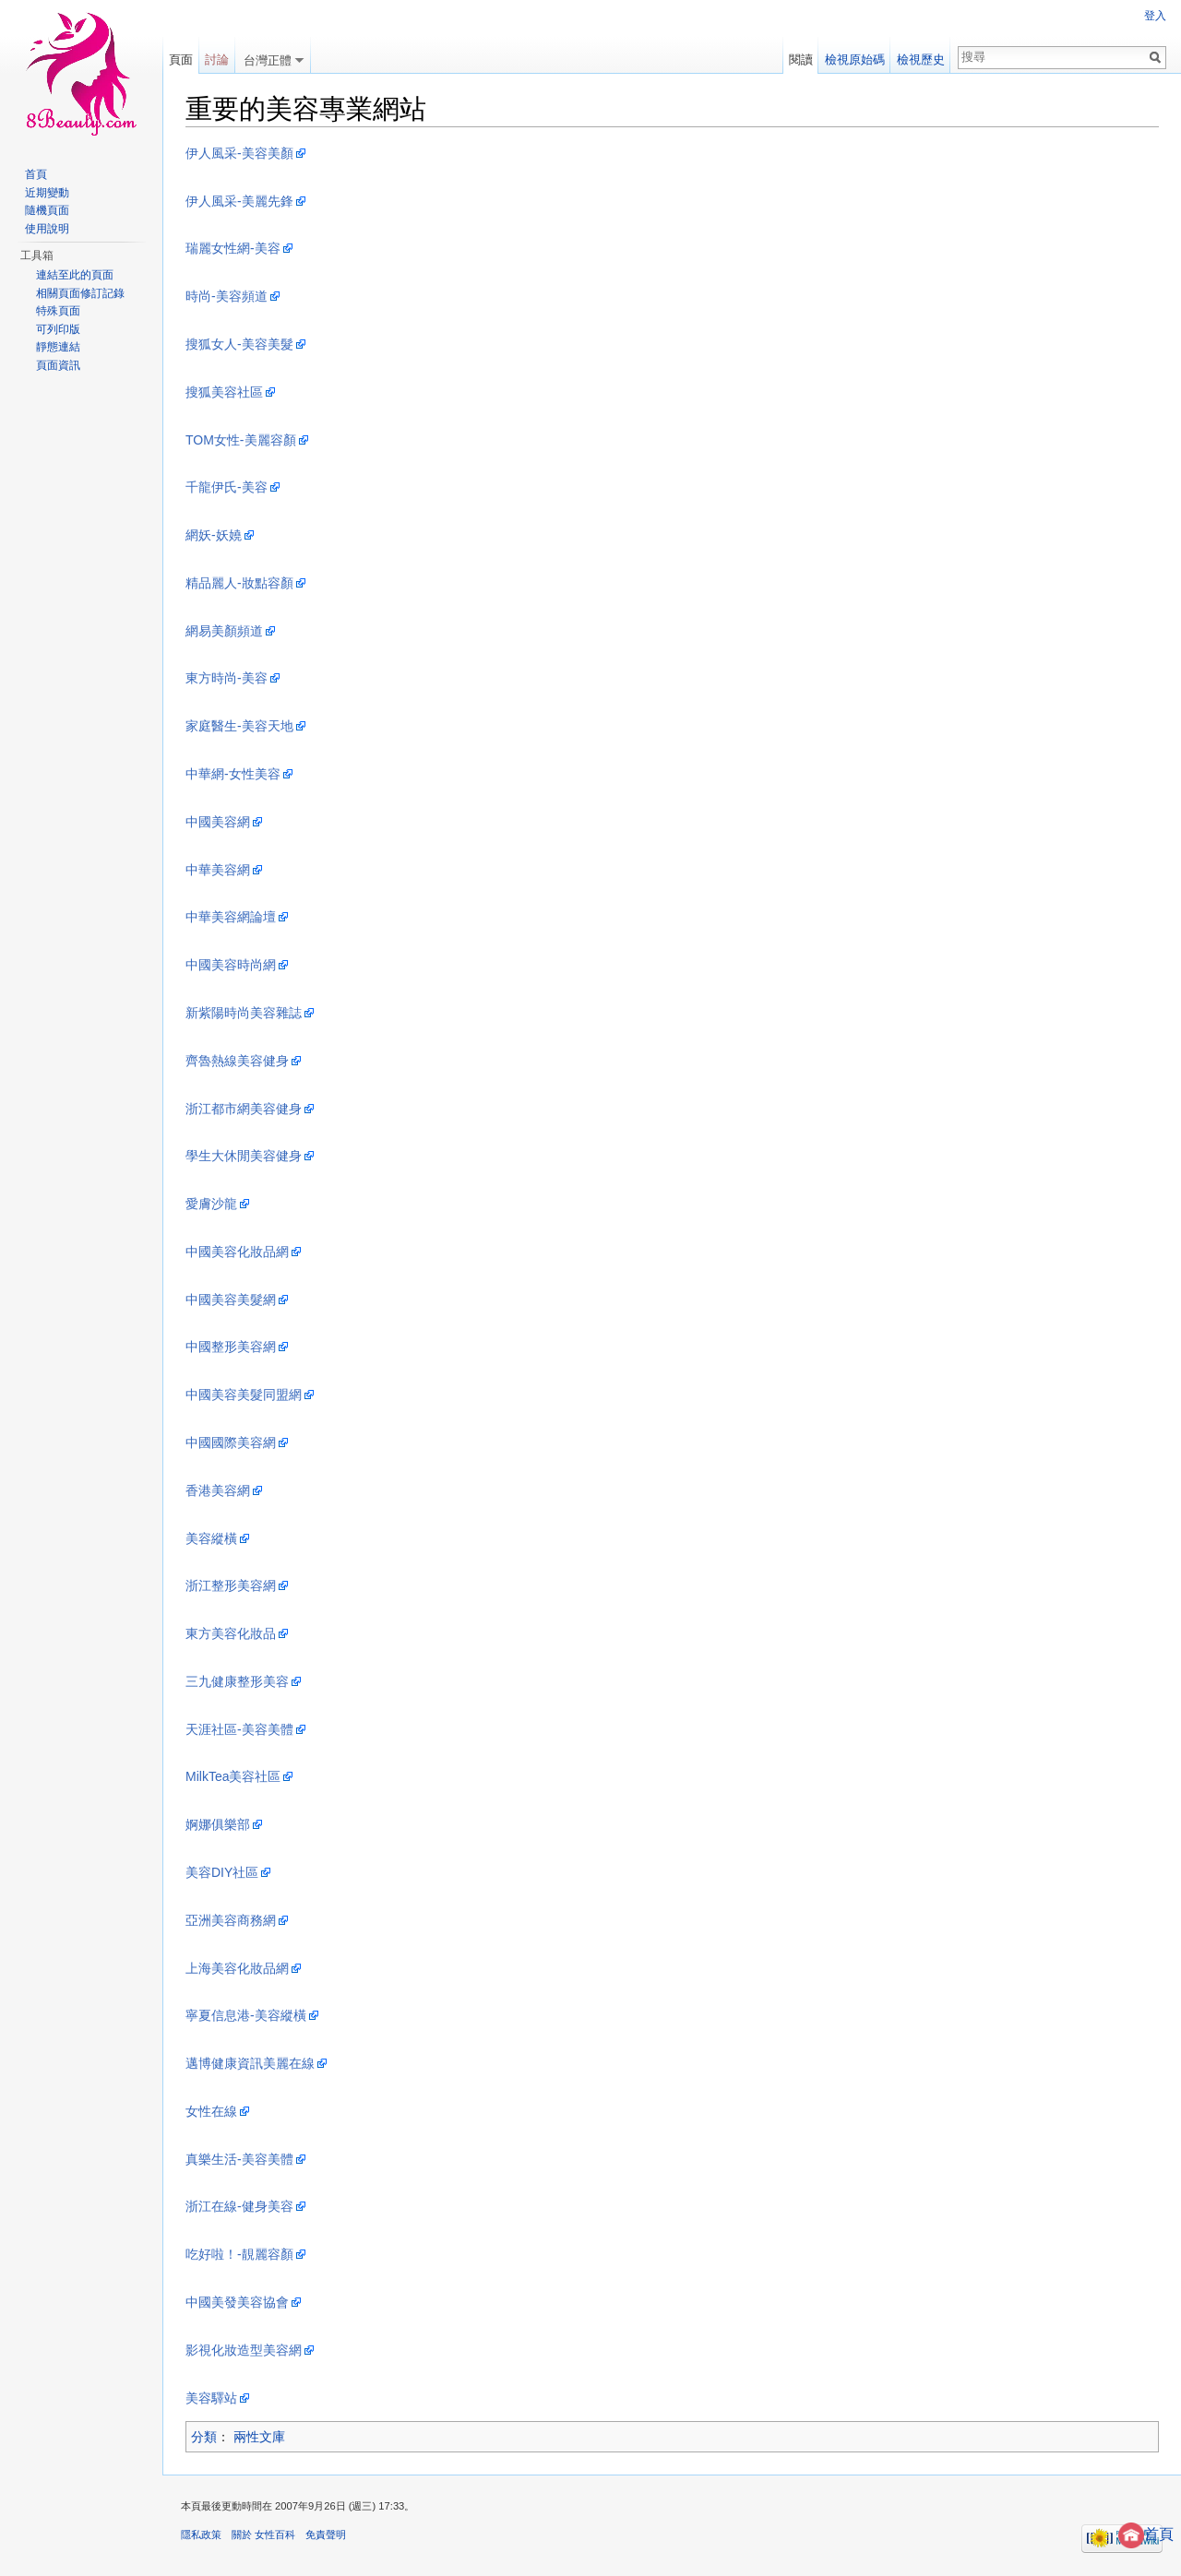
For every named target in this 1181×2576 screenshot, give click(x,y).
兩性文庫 (259, 2436)
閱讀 (801, 59)
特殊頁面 (58, 310)
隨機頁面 (47, 210)
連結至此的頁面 (74, 274)
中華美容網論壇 (230, 916)
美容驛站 (211, 2398)
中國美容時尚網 (230, 964)
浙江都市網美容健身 (243, 1108)
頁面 (181, 59)
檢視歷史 (921, 59)
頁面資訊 (58, 365)
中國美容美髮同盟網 (243, 1394)
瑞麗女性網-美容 (232, 248)
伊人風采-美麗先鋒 (239, 201)
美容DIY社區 (221, 1872)
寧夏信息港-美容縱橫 (245, 2015)
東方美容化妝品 (230, 1633)
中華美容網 (217, 869)
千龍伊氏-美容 (226, 487)
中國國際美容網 (230, 1442)
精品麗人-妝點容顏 (239, 583)
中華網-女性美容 (232, 773)
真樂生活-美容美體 (239, 2159)
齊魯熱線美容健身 (237, 1060)
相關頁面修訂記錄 (80, 293)
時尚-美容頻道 (226, 296)
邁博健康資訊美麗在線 (250, 2063)
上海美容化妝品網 (237, 1968)
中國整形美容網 (230, 1346)
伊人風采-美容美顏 (239, 153)
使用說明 (47, 228)
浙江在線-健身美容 (239, 2206)
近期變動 (47, 192)
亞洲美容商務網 (230, 1920)
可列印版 (58, 329)
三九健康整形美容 (237, 1681)
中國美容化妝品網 (237, 1251)
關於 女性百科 (263, 2534)
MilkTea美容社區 (232, 1776)
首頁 (1146, 2534)
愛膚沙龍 (211, 1203)
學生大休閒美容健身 (243, 1155)
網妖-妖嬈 (213, 535)
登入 (1155, 15)
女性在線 (211, 2111)
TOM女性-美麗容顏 (240, 440)
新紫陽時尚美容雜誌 (243, 1012)
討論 (217, 59)
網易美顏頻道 (224, 630)
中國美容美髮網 (230, 1299)
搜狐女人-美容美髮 (239, 344)
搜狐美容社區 (224, 392)
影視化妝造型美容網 (243, 2350)
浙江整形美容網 (230, 1585)
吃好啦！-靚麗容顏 (239, 2254)
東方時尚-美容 (226, 678)
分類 (204, 2436)
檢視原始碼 (855, 59)
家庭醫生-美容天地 (239, 725)
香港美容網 (217, 1490)
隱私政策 (201, 2534)
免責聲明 (325, 2534)
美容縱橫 (211, 1538)
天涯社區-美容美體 (239, 1729)
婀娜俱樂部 (217, 1824)
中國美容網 (217, 821)
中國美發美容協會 (237, 2302)
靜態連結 (58, 346)
